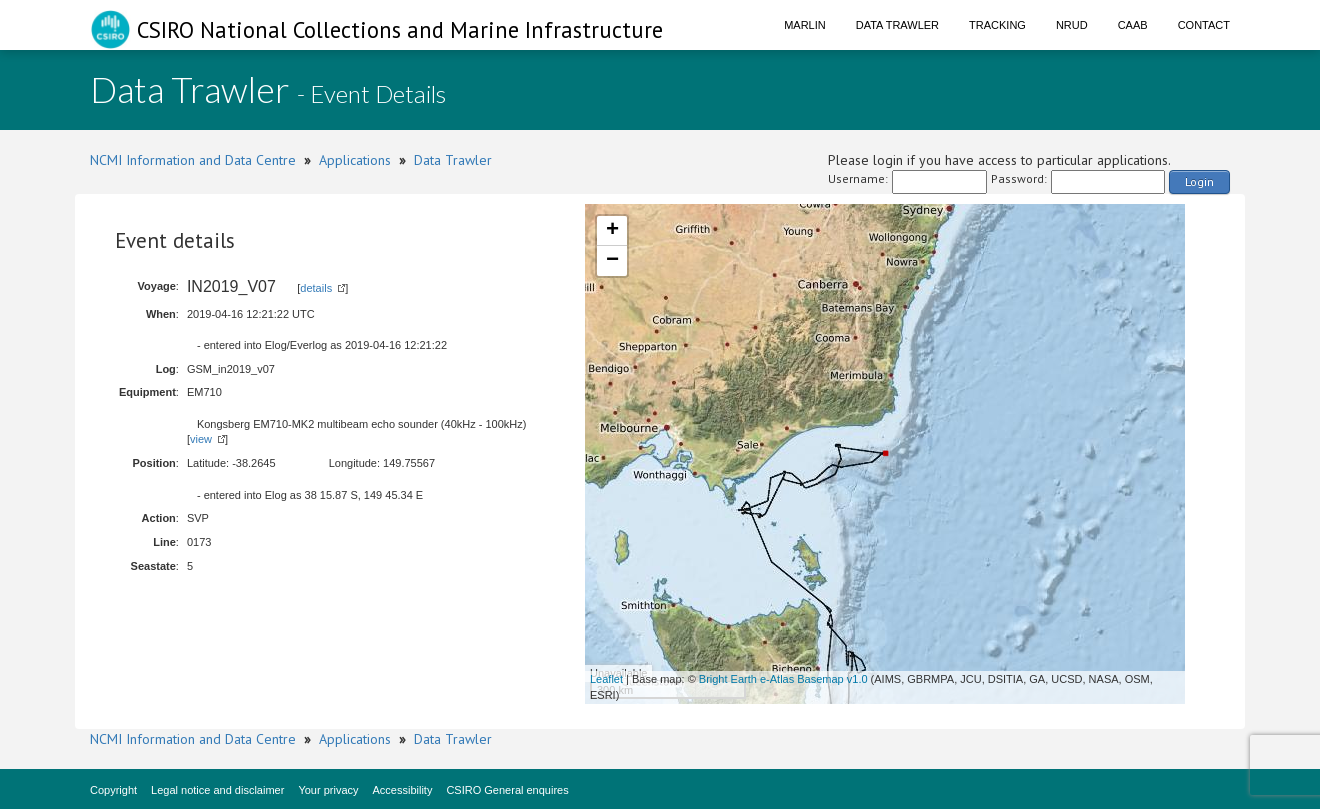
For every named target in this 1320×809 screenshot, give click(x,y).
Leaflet (606, 679)
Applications (355, 160)
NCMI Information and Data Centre (193, 160)
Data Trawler (897, 25)
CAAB (1133, 25)
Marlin (805, 25)
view (201, 439)
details (316, 288)
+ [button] (612, 231)
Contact (1204, 25)
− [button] (612, 261)
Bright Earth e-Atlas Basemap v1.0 (783, 679)
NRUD (1072, 25)
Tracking (997, 25)
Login (1199, 181)
